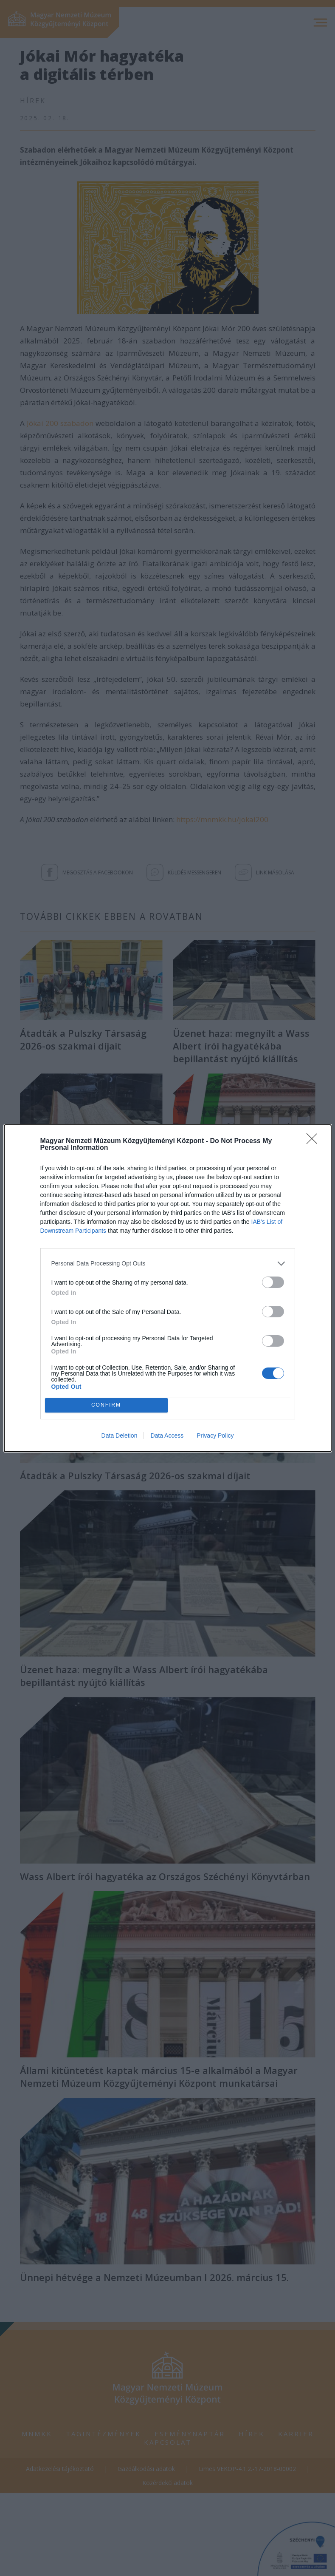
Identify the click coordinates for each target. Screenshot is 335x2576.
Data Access (166, 1435)
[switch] (273, 1282)
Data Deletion (119, 1435)
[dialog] (167, 1288)
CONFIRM (106, 1404)
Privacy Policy (215, 1435)
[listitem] (167, 1263)
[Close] (315, 1141)
